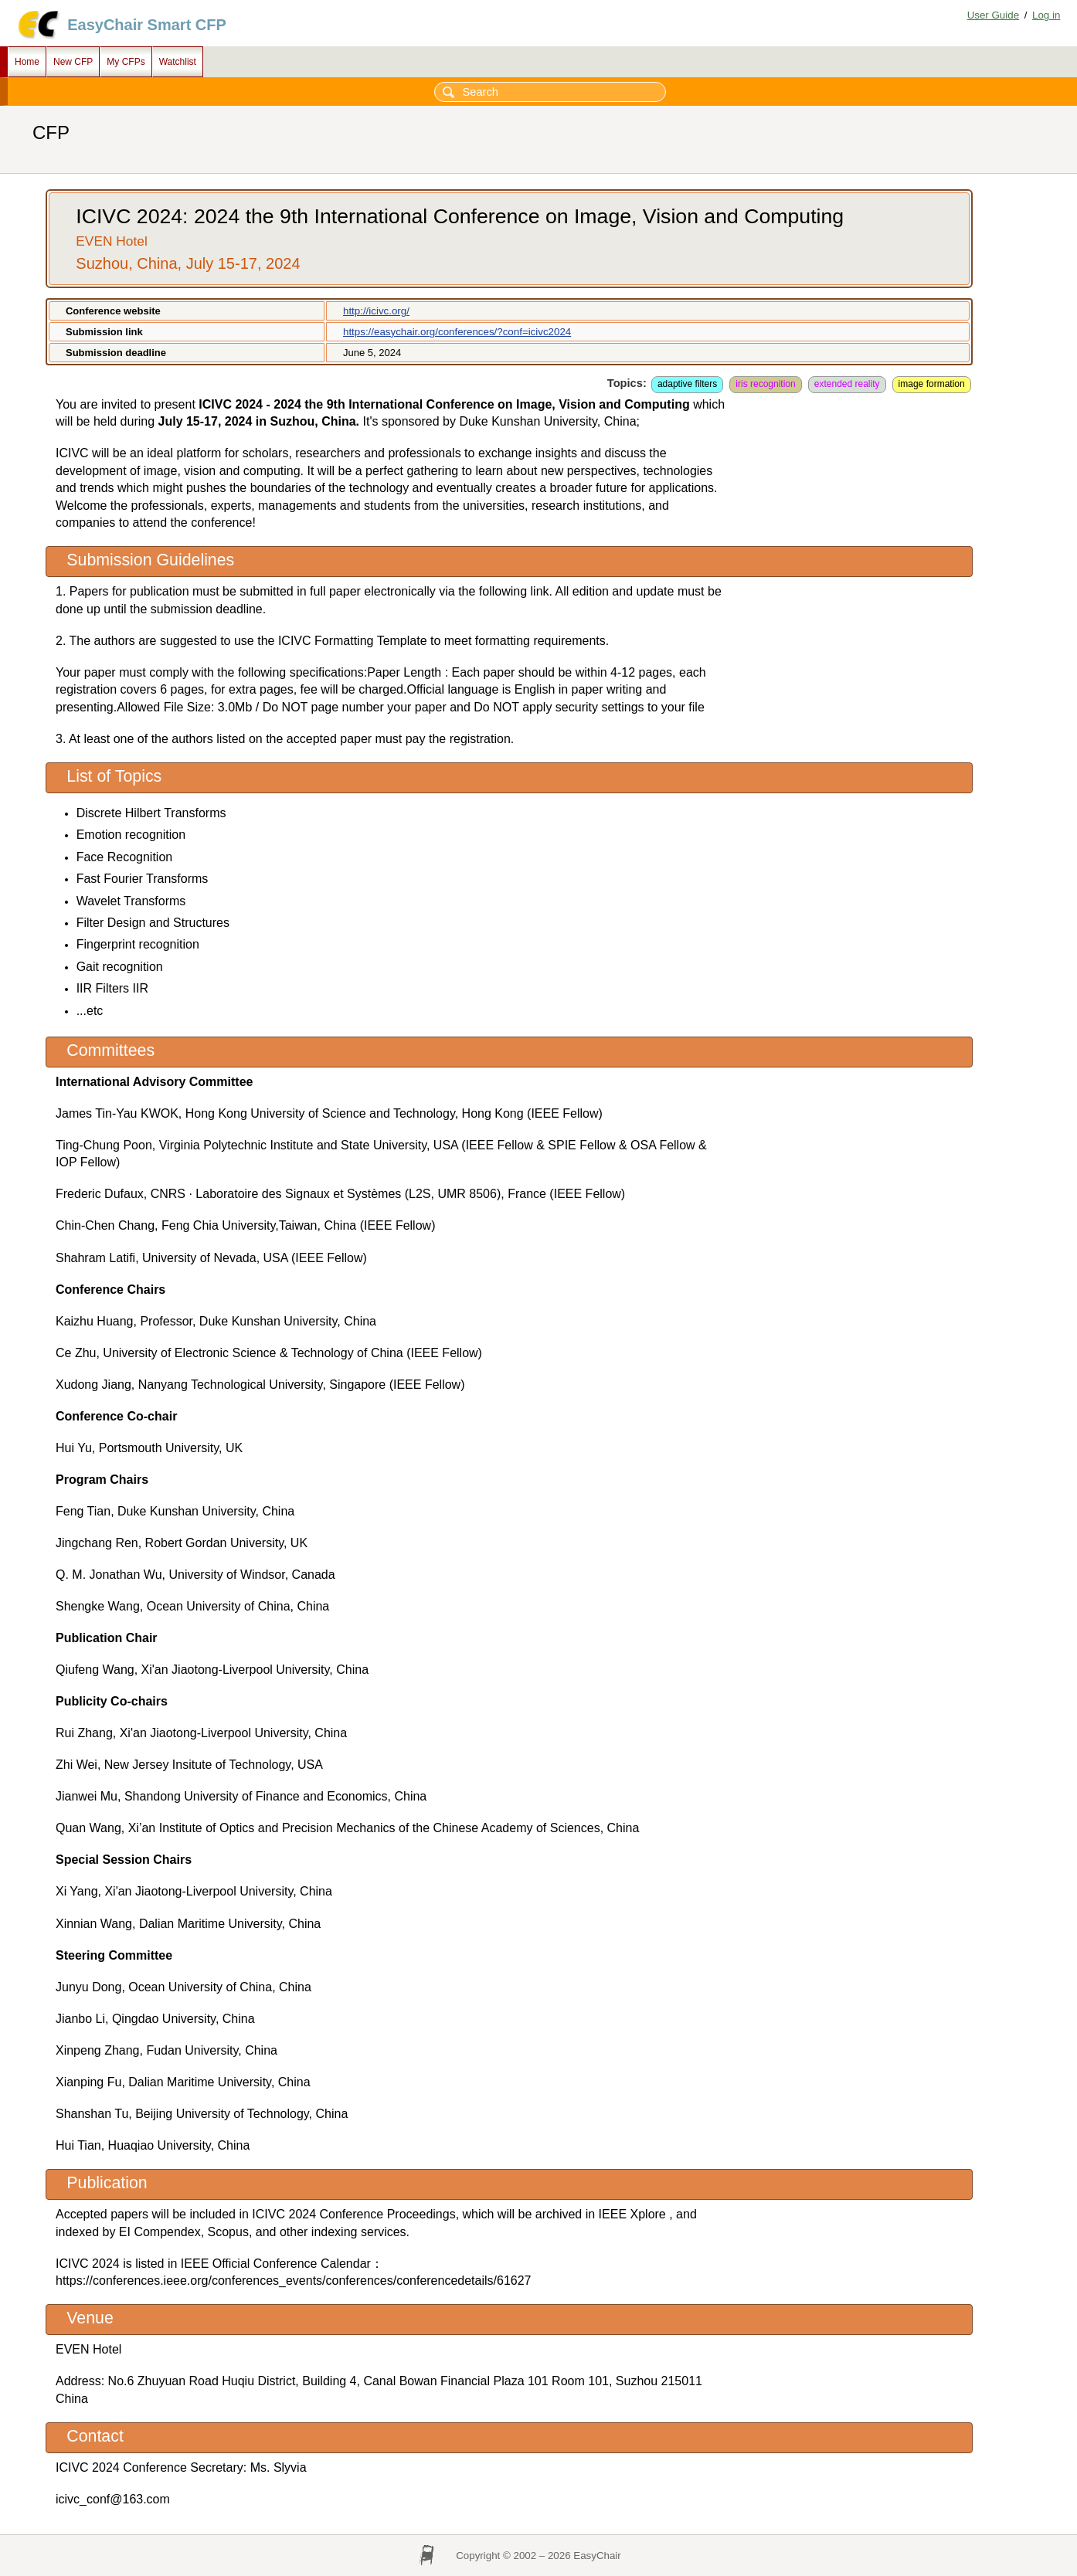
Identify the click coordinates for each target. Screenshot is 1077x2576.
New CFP (73, 61)
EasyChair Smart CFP (146, 24)
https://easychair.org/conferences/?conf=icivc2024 (457, 332)
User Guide (993, 15)
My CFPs (125, 61)
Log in (1046, 15)
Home (27, 61)
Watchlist (177, 61)
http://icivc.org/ (376, 311)
